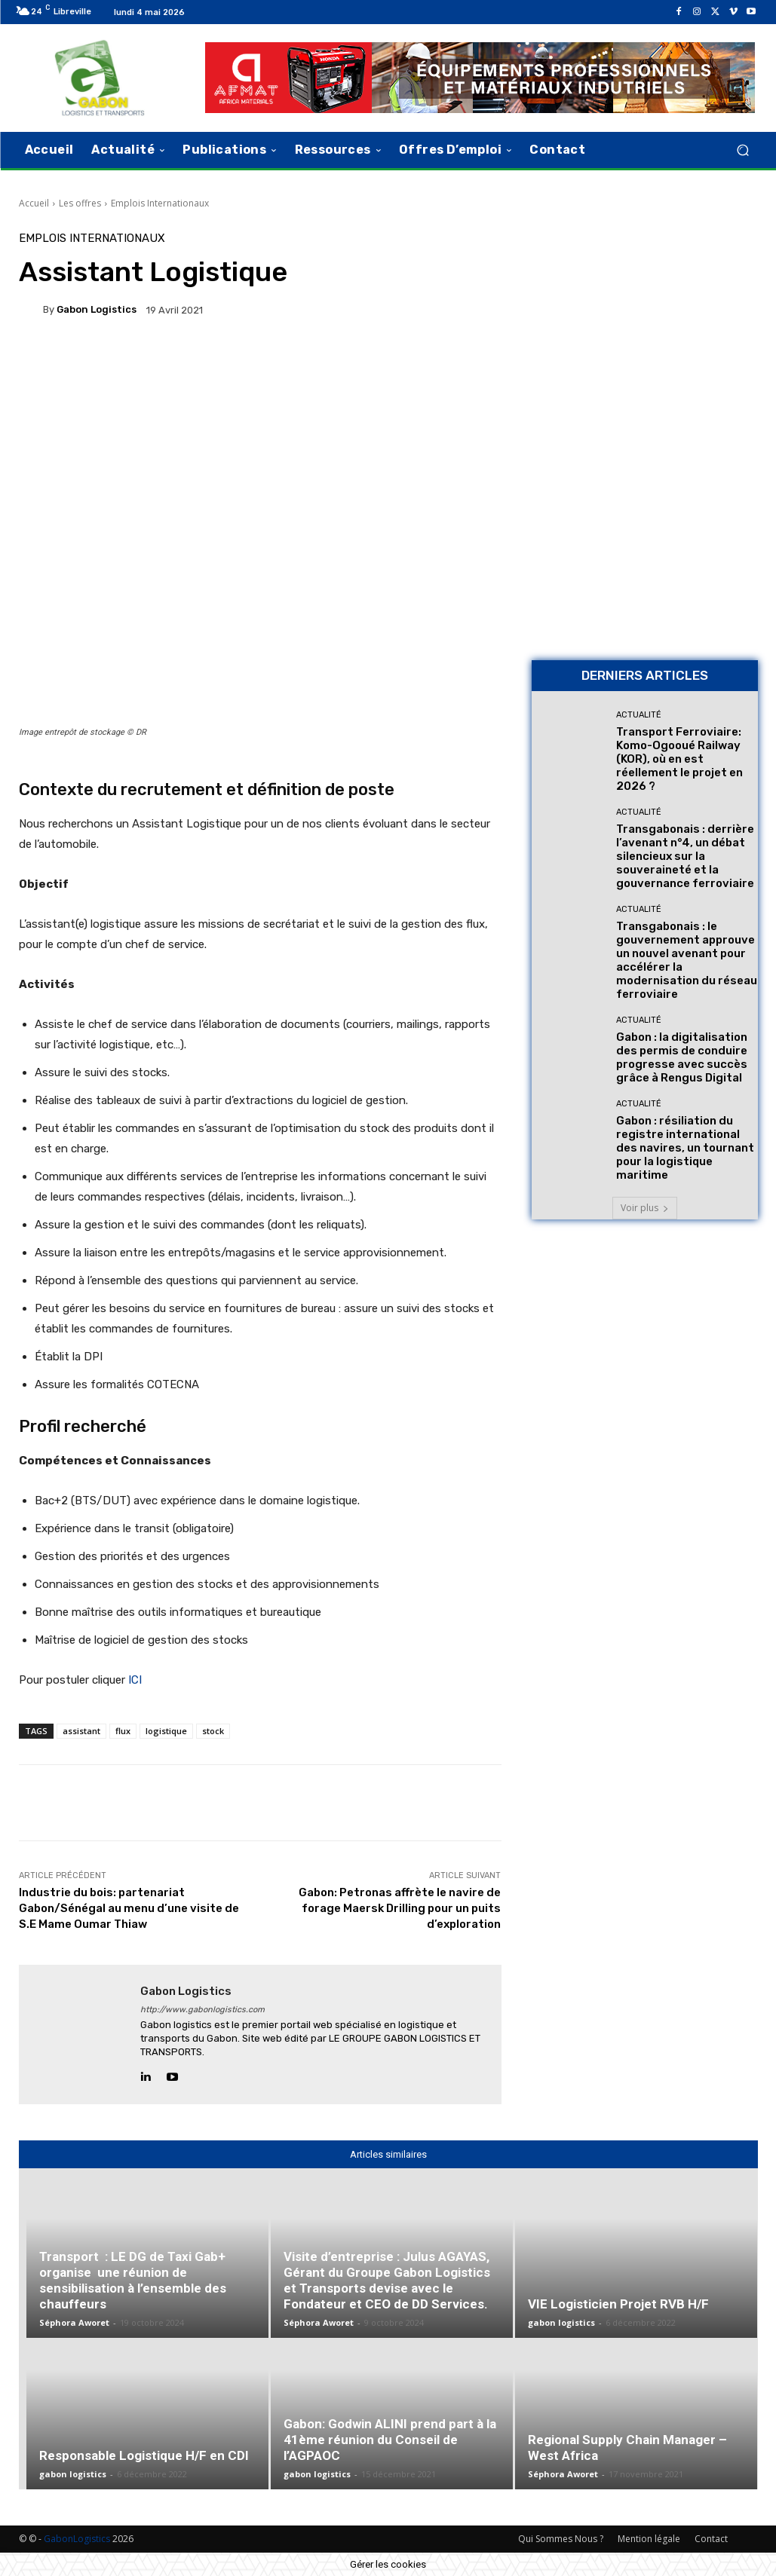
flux (122, 1730)
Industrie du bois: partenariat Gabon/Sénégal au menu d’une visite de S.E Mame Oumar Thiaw (129, 1908)
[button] (743, 149)
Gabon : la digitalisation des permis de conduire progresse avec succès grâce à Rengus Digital (681, 1057)
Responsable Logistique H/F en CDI (144, 2455)
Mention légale (649, 2538)
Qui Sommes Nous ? (560, 2538)
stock (213, 1730)
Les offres (80, 203)
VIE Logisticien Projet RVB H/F (618, 2303)
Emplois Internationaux (160, 203)
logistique (166, 1730)
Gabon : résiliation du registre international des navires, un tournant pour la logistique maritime (685, 1148)
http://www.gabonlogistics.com (202, 2009)
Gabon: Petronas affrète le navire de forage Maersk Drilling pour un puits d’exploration (400, 1908)
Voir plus (645, 1207)
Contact (711, 2538)
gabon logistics (96, 309)
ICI (135, 1680)
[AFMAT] (480, 77)
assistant (81, 1730)
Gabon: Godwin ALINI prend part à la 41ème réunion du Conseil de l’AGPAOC (390, 2439)
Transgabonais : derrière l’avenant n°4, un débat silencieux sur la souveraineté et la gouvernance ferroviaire (685, 856)
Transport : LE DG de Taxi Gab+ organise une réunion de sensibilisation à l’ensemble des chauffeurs (132, 2280)
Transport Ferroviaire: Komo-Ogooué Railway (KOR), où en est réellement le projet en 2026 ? (679, 759)
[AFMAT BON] (645, 543)
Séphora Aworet (74, 2322)
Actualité (638, 715)
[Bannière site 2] (645, 331)
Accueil (34, 203)
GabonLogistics (77, 2538)
